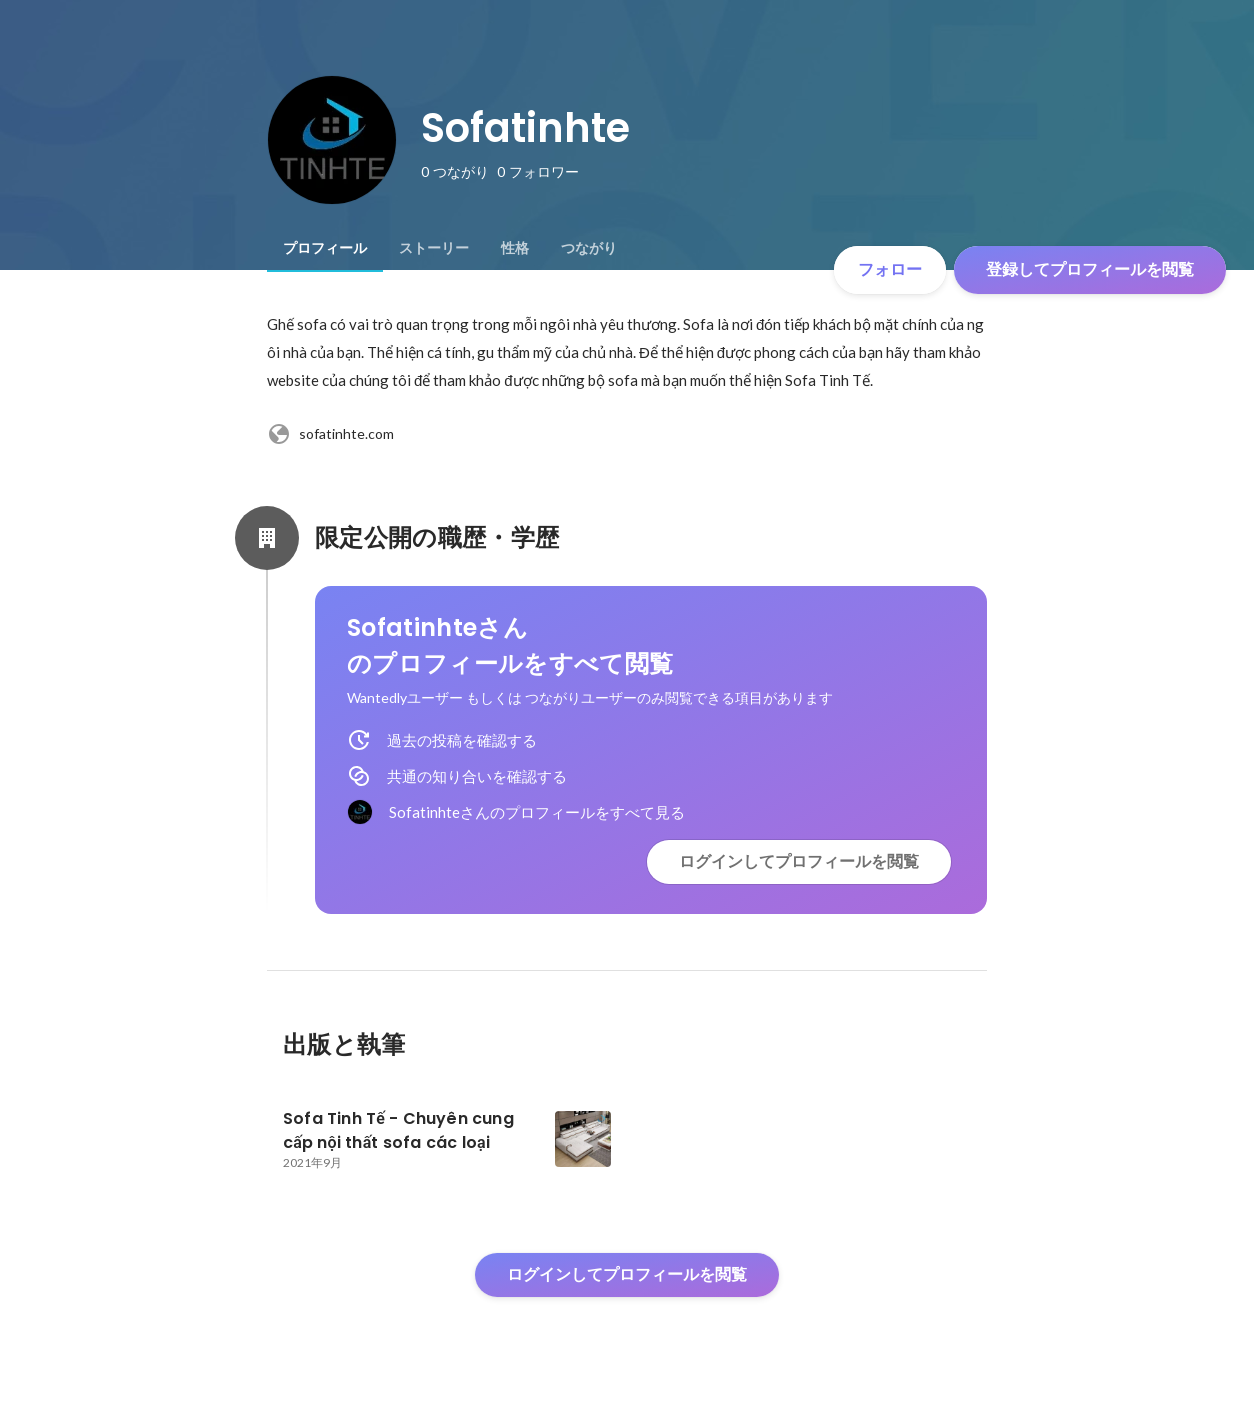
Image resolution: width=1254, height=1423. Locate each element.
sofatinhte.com (330, 434)
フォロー (890, 269)
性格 (515, 248)
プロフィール (325, 248)
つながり (589, 248)
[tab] (325, 248)
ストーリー (434, 248)
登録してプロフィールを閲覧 (1090, 269)
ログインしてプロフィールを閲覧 (799, 861)
